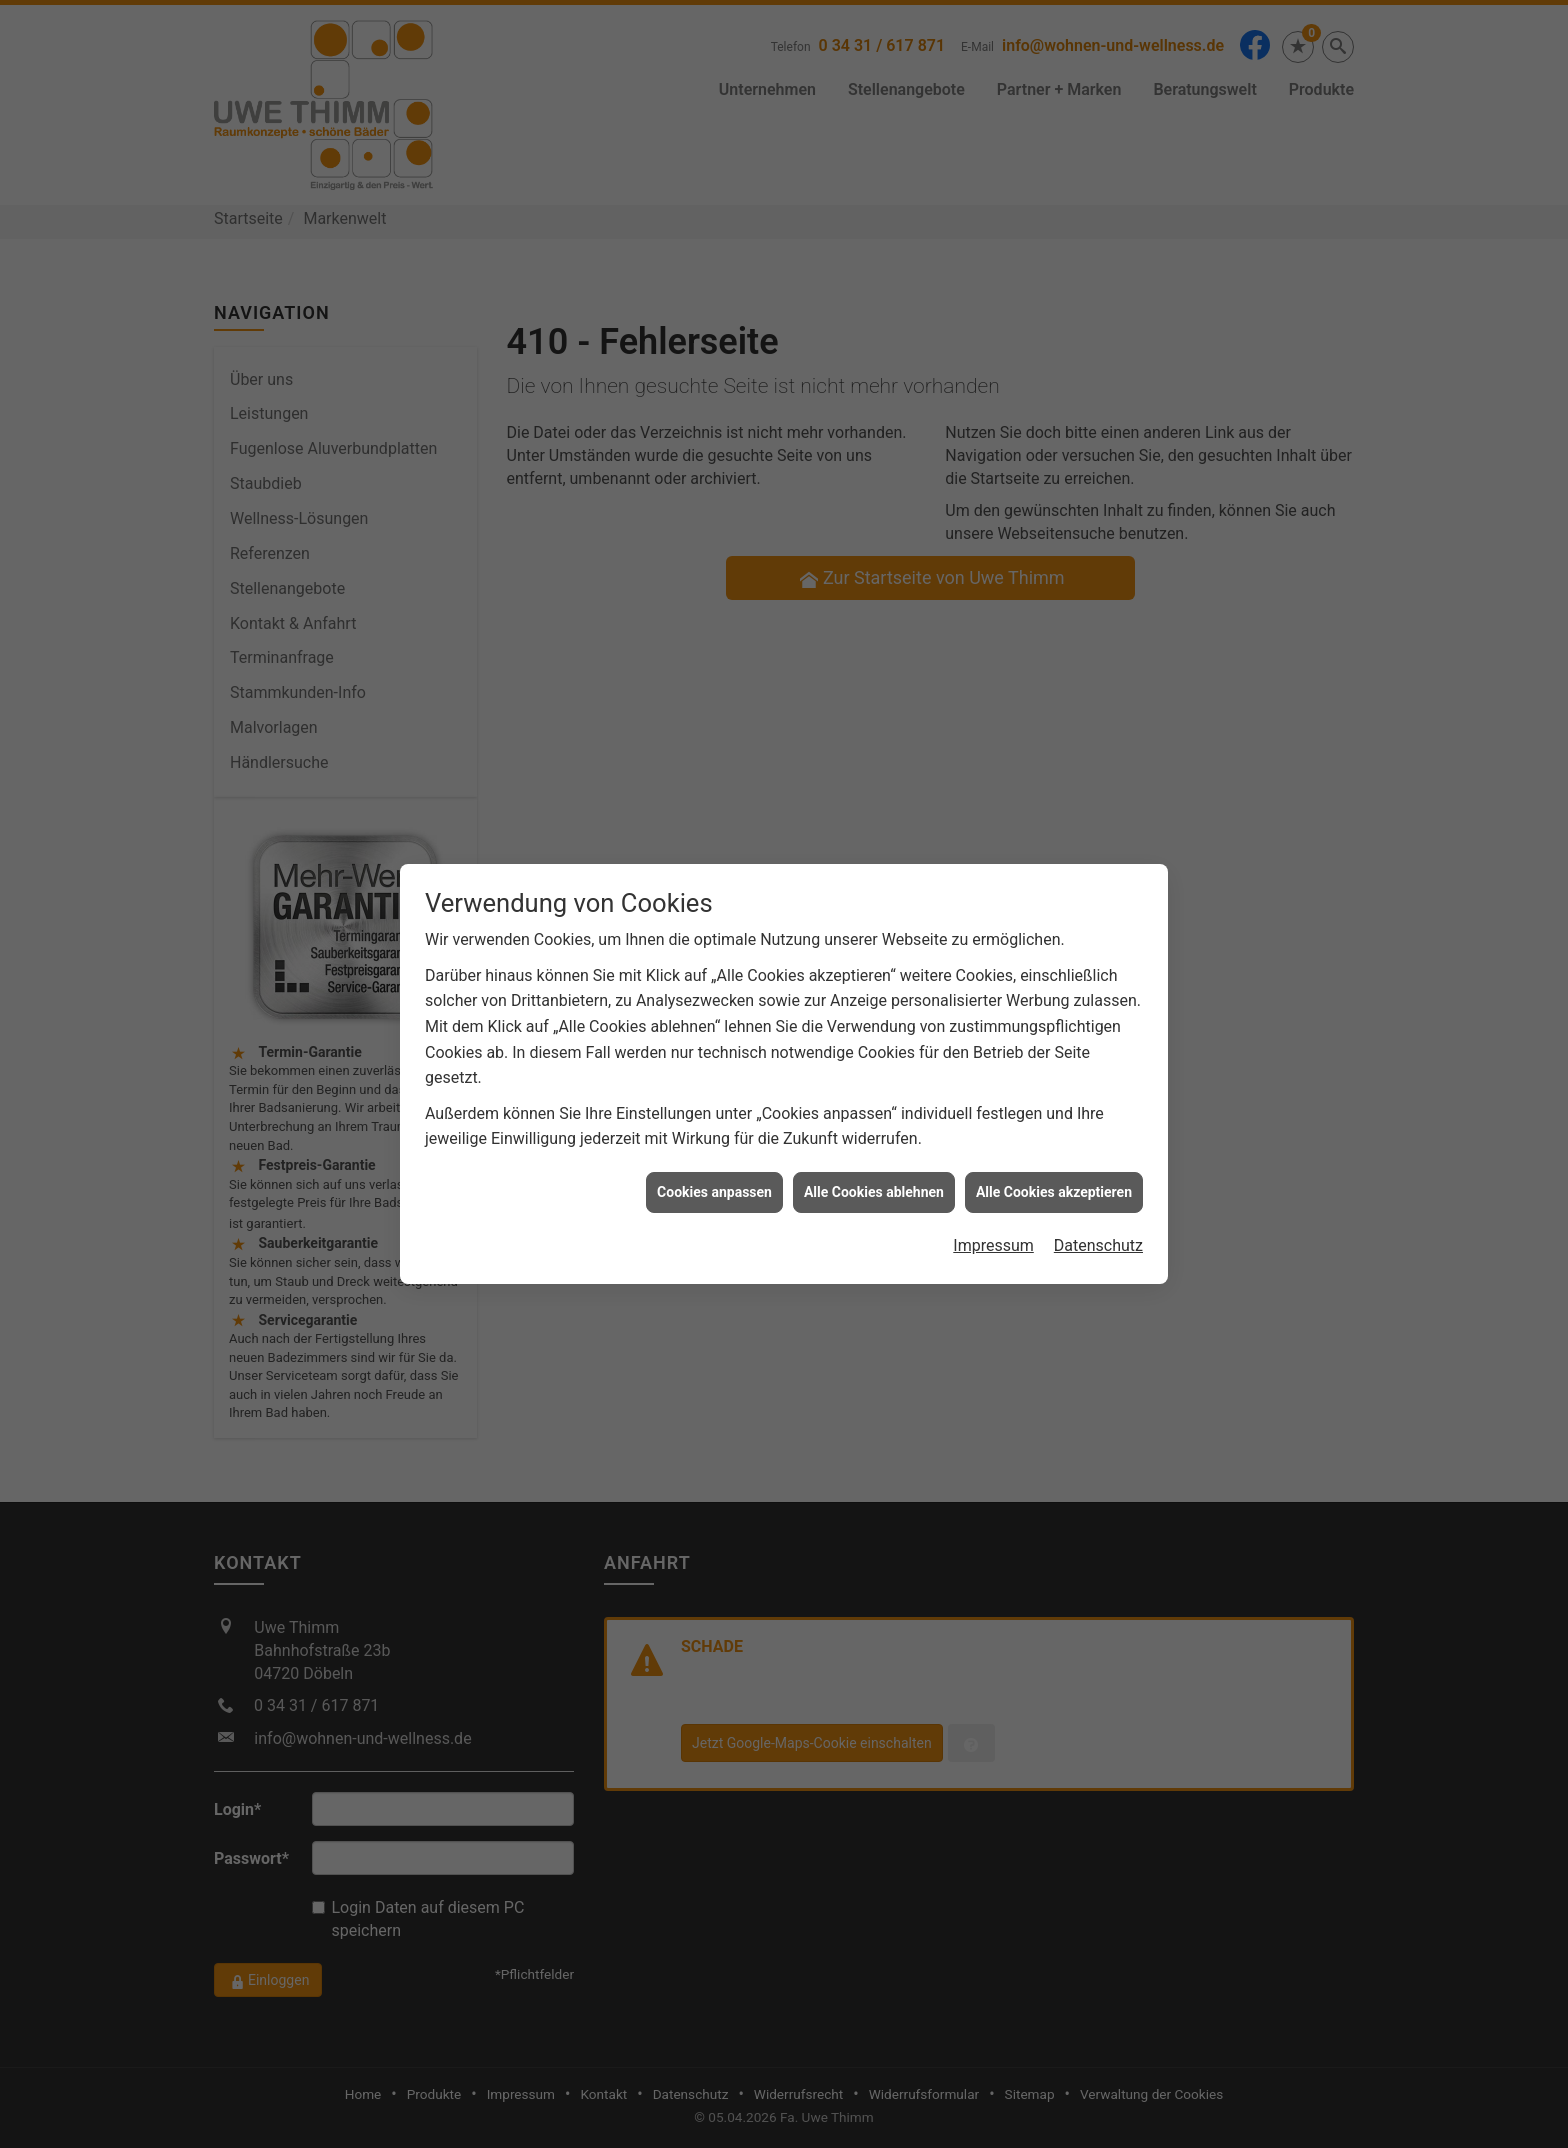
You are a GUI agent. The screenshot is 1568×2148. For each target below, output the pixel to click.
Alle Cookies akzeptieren (1054, 1152)
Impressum (993, 1206)
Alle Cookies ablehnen (874, 1152)
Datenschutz (1098, 1206)
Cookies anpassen (714, 1152)
